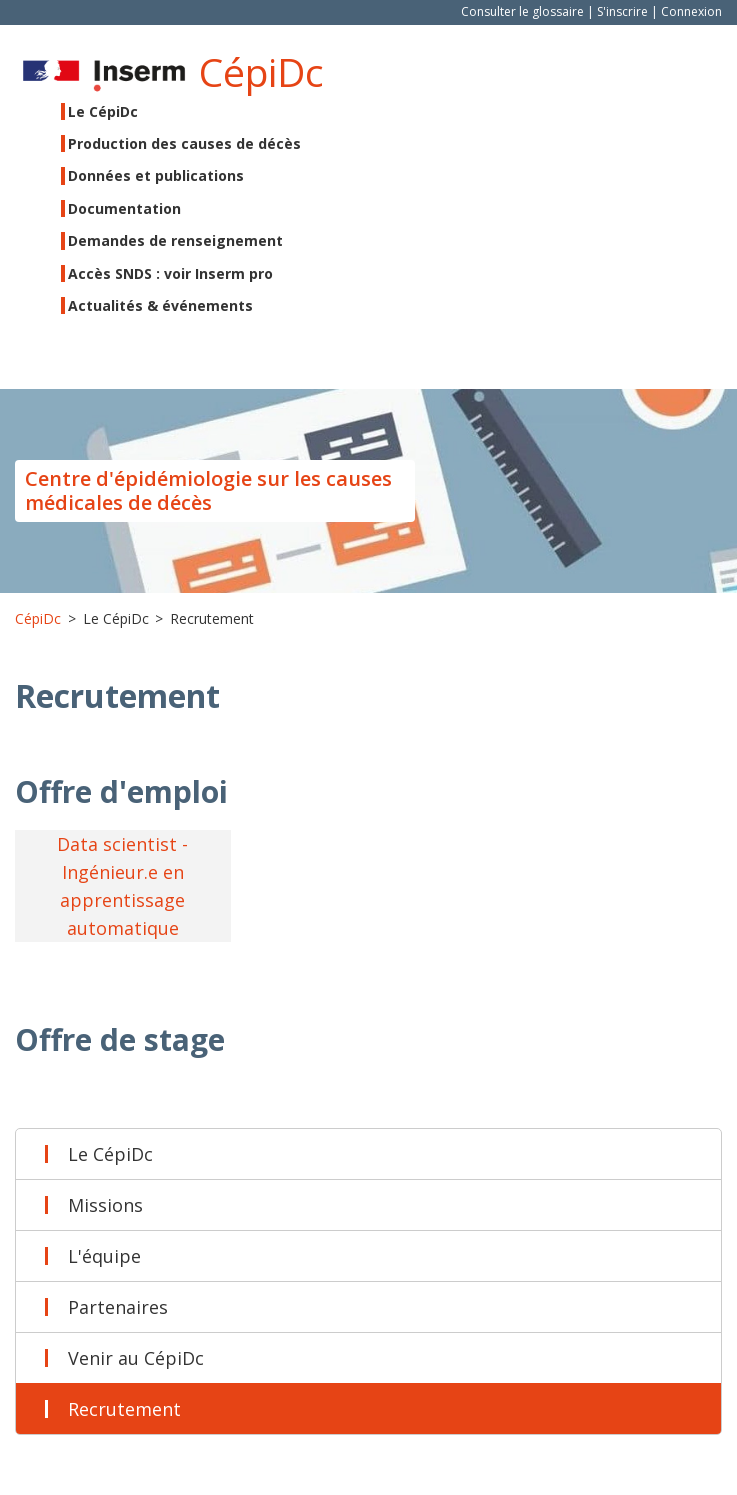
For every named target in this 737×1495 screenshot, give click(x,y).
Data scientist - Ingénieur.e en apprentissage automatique (122, 886)
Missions (105, 1205)
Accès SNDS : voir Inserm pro (170, 273)
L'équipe (104, 1256)
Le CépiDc (110, 1154)
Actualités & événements (160, 305)
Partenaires (118, 1307)
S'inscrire (622, 11)
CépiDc (261, 71)
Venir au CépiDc (136, 1358)
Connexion (691, 11)
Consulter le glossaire (522, 11)
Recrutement (124, 1409)
